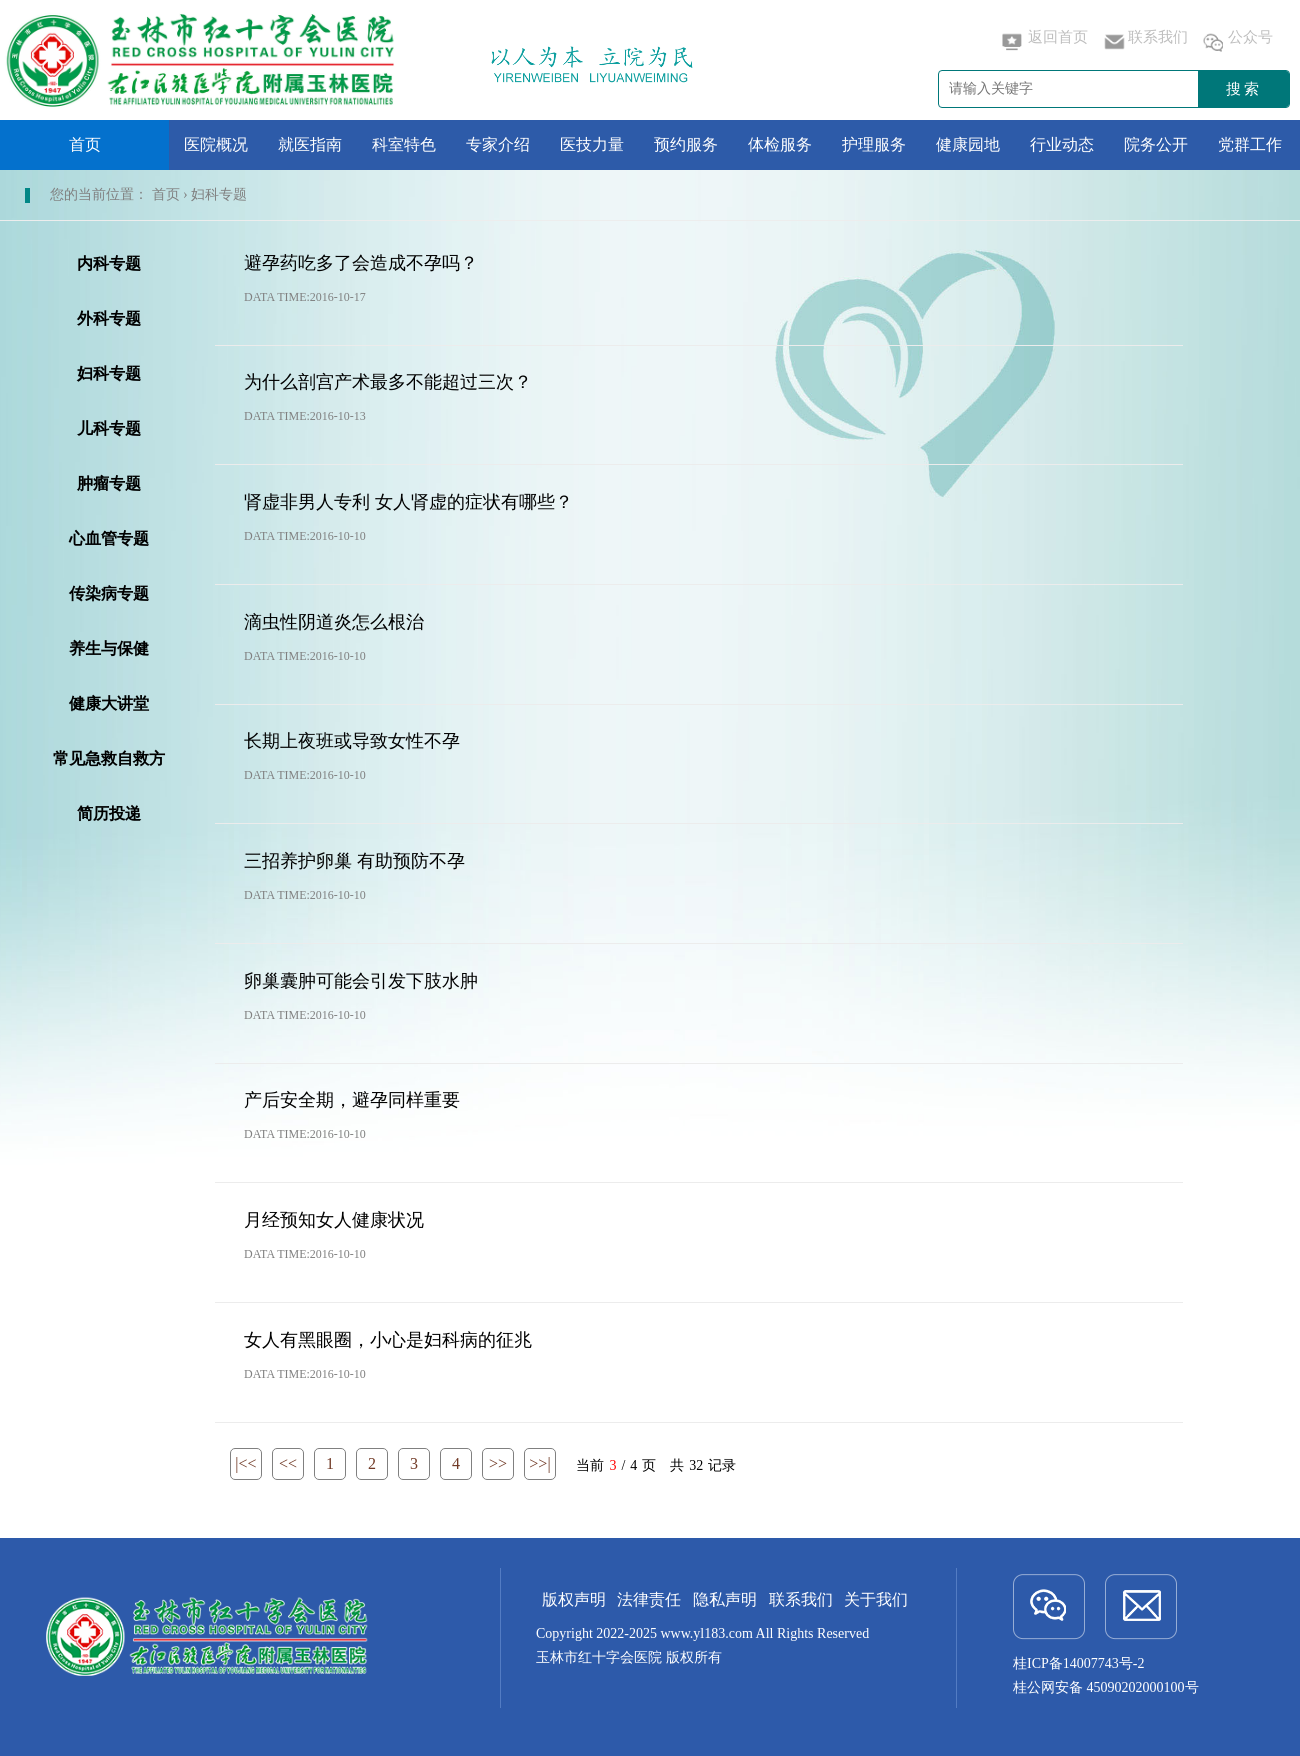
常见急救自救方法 (109, 763)
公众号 (1236, 42)
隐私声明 (725, 1599)
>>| (539, 1463)
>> (498, 1463)
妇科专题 (109, 373)
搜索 (1244, 89)
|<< (245, 1463)
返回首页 (1044, 42)
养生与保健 (109, 648)
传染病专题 (109, 593)
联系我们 (1144, 42)
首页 (85, 144)
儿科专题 (109, 428)
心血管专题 (109, 538)
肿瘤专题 (109, 483)
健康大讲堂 (109, 703)
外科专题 (109, 318)
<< (288, 1463)
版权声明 (574, 1599)
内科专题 (109, 263)
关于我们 (876, 1599)
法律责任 (649, 1599)
